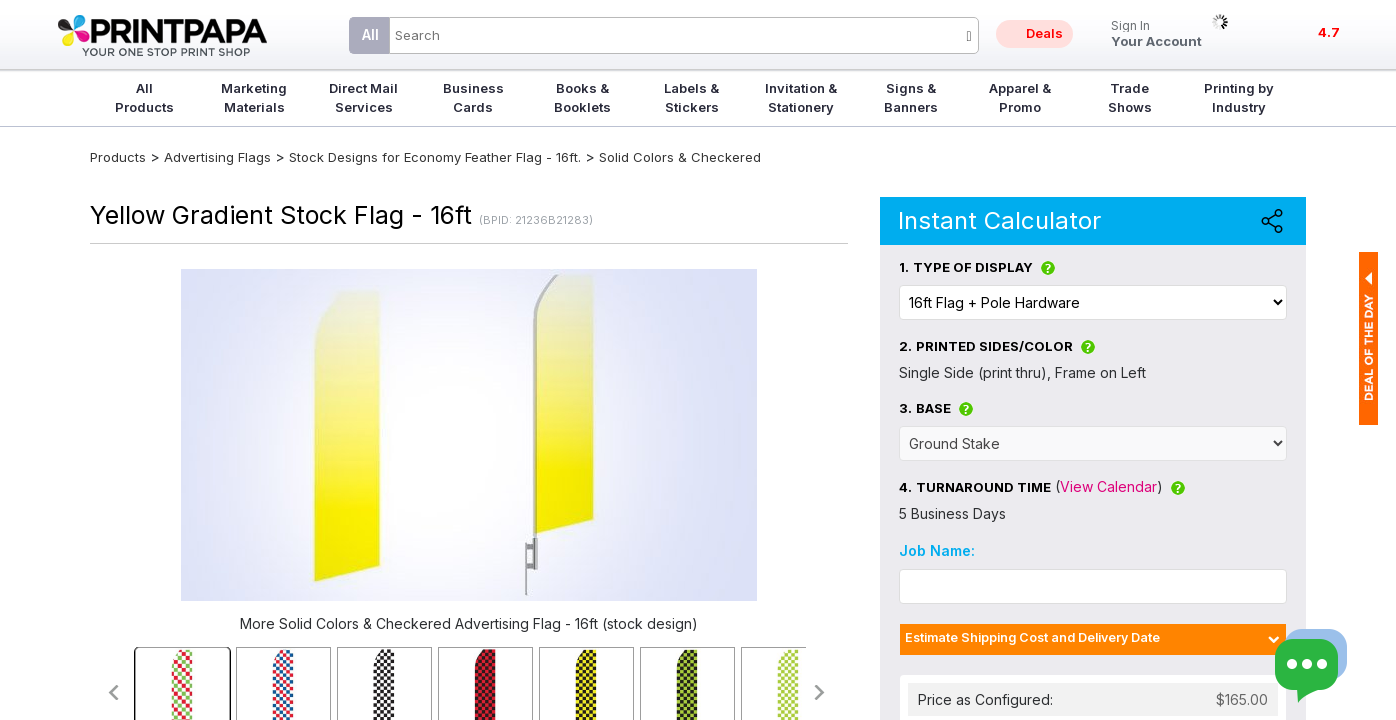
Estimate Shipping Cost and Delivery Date (1032, 637)
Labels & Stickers (691, 97)
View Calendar (1108, 486)
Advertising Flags (217, 157)
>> (820, 692)
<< (112, 692)
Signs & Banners (911, 97)
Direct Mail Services (363, 97)
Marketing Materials (254, 97)
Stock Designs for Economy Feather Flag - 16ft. (435, 157)
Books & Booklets (582, 97)
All (370, 34)
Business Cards (473, 97)
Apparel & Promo (1020, 97)
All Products (144, 97)
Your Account (1156, 34)
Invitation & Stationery (801, 97)
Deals (1044, 33)
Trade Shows (1130, 97)
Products (118, 157)
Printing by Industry (1239, 97)
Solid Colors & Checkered (680, 157)
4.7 (1329, 32)
